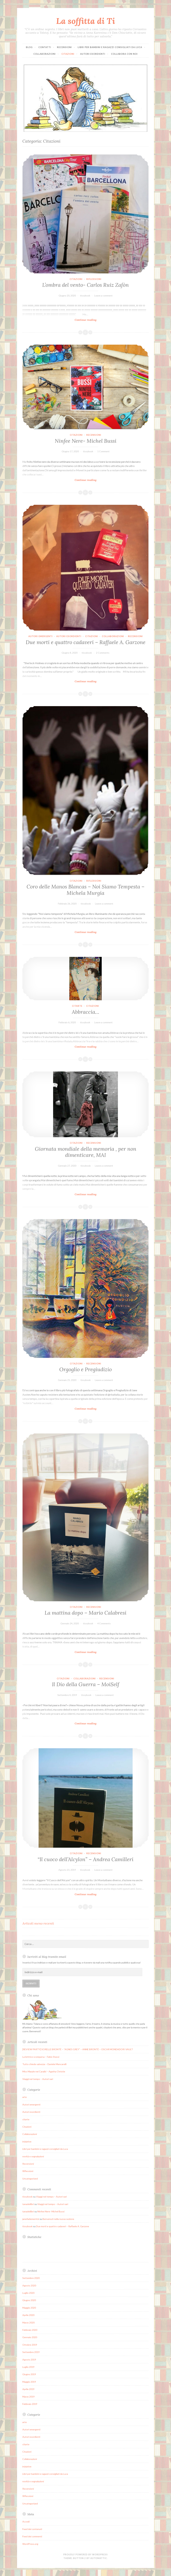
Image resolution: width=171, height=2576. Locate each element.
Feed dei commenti (32, 2536)
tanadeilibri (28, 2204)
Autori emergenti (40, 636)
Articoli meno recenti (38, 1923)
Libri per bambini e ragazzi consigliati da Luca (110, 47)
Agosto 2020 (29, 2285)
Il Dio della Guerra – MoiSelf (85, 1684)
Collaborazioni (44, 54)
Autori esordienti (92, 54)
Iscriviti (31, 1983)
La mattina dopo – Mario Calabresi (85, 1612)
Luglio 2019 (28, 2366)
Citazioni (67, 54)
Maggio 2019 (29, 2381)
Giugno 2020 (29, 2300)
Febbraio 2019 (29, 2404)
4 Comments (104, 1623)
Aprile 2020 (28, 2315)
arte (24, 2097)
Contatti (44, 47)
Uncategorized (30, 2178)
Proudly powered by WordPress (85, 2554)
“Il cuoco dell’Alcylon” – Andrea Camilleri (85, 1859)
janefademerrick (30, 2219)
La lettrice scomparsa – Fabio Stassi (40, 2056)
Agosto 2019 (29, 2359)
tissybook (85, 295)
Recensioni (64, 47)
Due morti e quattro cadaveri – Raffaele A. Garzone (85, 642)
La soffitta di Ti (85, 21)
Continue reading (87, 311)
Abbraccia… (85, 1012)
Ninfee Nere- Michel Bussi (85, 441)
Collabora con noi (124, 54)
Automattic (98, 2558)
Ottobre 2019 (29, 2344)
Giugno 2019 (29, 2374)
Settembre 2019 (31, 2352)
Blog (29, 47)
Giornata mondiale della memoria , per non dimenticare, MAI (85, 1152)
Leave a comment (103, 295)
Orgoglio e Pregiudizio (85, 1369)
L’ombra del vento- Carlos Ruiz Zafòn (85, 285)
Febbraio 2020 (29, 2329)
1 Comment (103, 451)
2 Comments (102, 652)
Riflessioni (93, 279)
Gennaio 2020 (29, 2337)
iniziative (26, 2141)
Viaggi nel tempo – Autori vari (37, 2079)
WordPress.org (30, 2543)
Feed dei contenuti (32, 2529)
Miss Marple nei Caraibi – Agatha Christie (43, 2071)
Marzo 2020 (28, 2322)
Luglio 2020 (28, 2292)
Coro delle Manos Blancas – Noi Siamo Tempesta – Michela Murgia (85, 889)
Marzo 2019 (28, 2396)
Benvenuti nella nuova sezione (58, 2219)
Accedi (26, 2521)
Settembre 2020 (31, 2278)
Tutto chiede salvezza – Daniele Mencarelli (44, 2064)
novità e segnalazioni (33, 2156)
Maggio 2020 (29, 2307)
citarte (77, 1006)
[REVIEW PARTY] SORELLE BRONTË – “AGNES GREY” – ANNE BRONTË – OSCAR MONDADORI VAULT (77, 2049)
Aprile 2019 (28, 2389)
